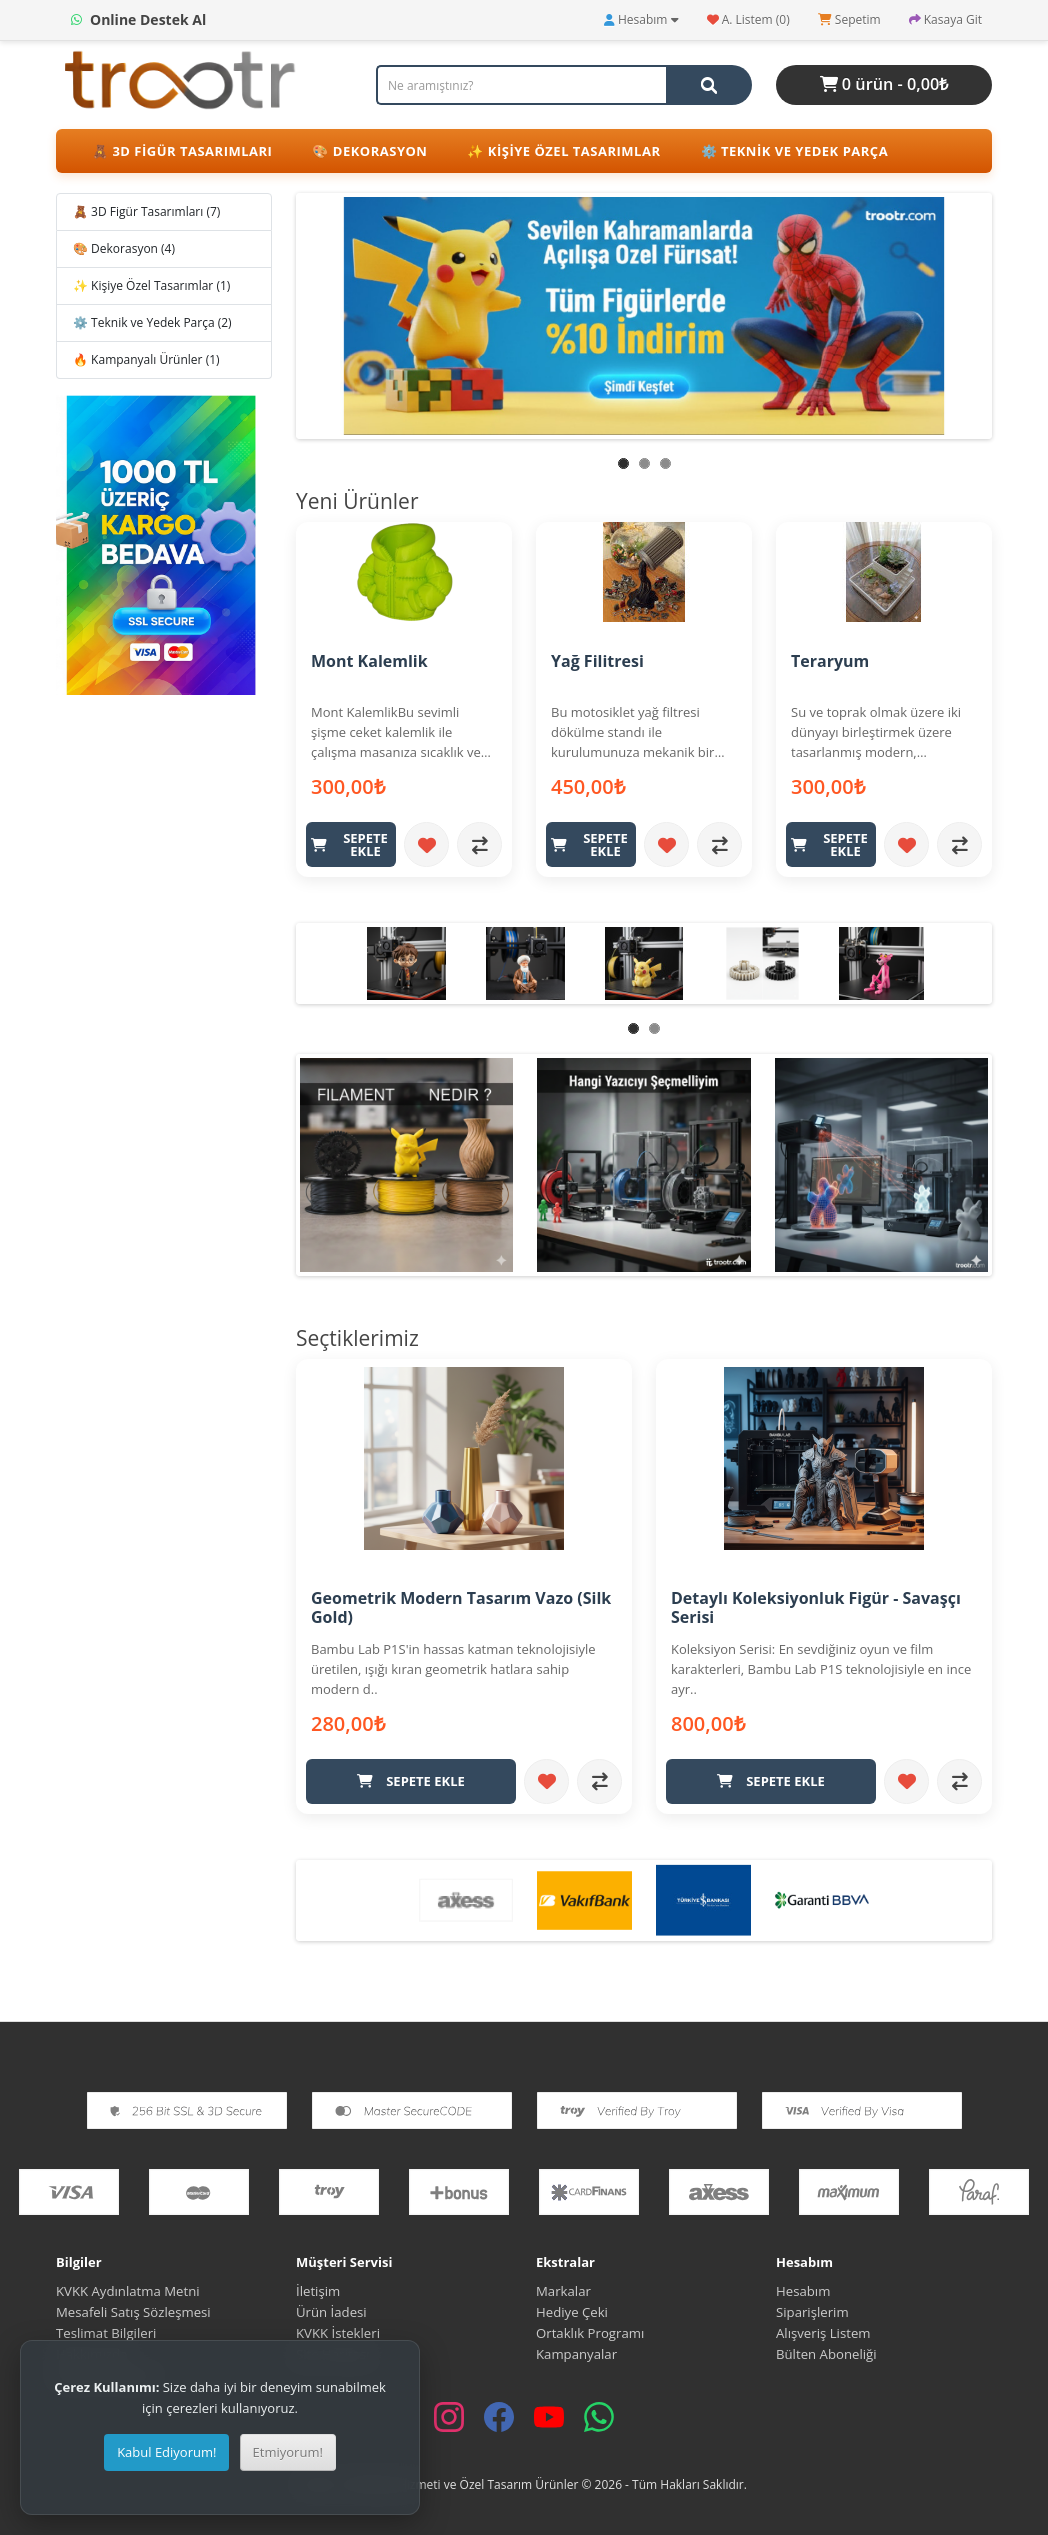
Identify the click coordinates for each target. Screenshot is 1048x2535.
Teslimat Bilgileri (106, 2332)
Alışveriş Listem (823, 2332)
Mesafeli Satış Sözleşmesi (135, 2311)
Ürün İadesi (331, 2311)
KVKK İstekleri (338, 2332)
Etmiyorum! (288, 2452)
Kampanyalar (576, 2353)
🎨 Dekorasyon (369, 151)
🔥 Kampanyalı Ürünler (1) (146, 359)
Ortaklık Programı (590, 2332)
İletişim (318, 2290)
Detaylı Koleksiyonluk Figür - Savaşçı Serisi (816, 1607)
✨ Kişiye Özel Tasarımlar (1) (151, 285)
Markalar (563, 2290)
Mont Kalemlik (369, 661)
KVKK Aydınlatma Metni (128, 2290)
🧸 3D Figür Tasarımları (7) (146, 211)
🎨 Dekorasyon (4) (124, 248)
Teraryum (830, 661)
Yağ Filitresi (597, 661)
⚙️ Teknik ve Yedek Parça (795, 151)
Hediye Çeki (572, 2311)
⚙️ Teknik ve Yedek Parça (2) (152, 322)
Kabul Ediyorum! (166, 2452)
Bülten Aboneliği (826, 2353)
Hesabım (803, 2290)
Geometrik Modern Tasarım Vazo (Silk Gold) (461, 1607)
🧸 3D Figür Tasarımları (182, 151)
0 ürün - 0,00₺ (884, 84)
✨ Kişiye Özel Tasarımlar (563, 151)
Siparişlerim (812, 2311)
